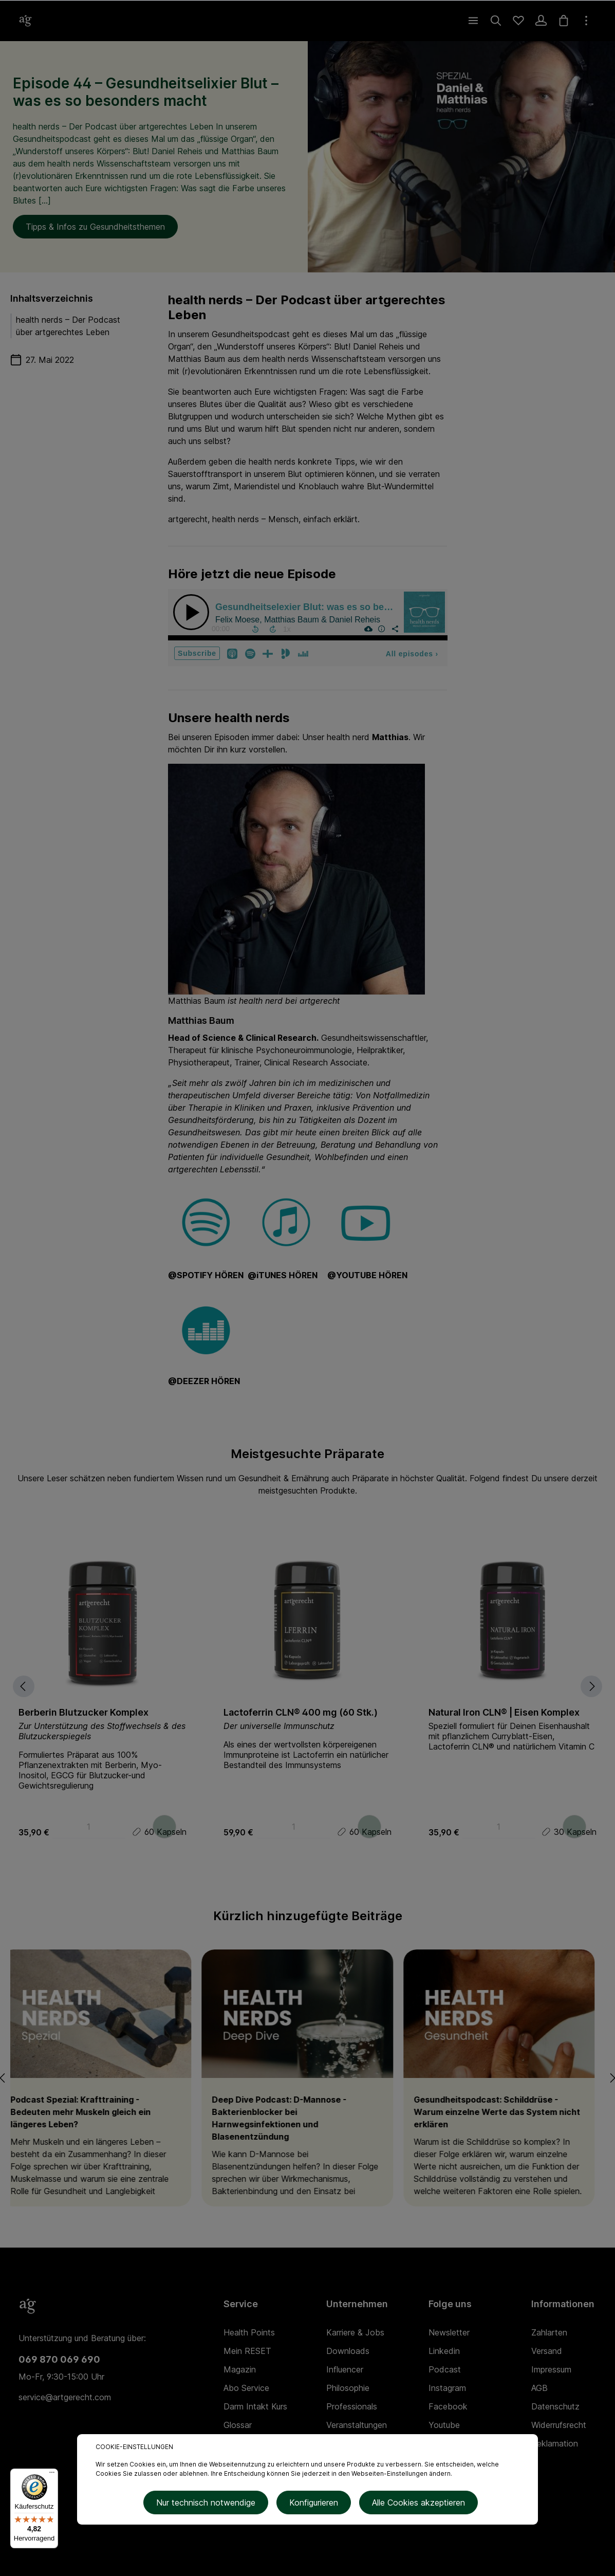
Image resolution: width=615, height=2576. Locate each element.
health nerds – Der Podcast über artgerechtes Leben (68, 326)
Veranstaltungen (356, 2425)
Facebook (448, 2406)
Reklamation (554, 2443)
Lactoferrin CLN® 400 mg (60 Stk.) (300, 1712)
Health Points (249, 2332)
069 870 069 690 (59, 2359)
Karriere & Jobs (355, 2332)
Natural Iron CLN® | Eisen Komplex (504, 1712)
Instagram (447, 2388)
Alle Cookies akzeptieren (414, 2504)
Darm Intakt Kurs (255, 2406)
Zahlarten (549, 2332)
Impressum (551, 2369)
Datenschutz (555, 2406)
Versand (546, 2351)
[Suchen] (496, 20)
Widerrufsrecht (558, 2425)
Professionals (351, 2406)
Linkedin (444, 2351)
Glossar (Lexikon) (241, 2433)
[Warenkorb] (563, 20)
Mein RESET (247, 2351)
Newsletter (449, 2332)
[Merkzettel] (518, 20)
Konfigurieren (313, 2504)
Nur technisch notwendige (209, 2504)
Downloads (347, 2351)
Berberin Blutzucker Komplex (83, 1712)
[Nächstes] (601, 1686)
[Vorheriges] (11, 1686)
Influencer (344, 2369)
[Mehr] (586, 20)
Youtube (444, 2425)
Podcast (444, 2369)
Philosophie (347, 2388)
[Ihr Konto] (541, 20)
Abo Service (246, 2388)
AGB (539, 2388)
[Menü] (473, 20)
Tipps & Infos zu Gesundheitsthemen (95, 227)
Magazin (239, 2369)
